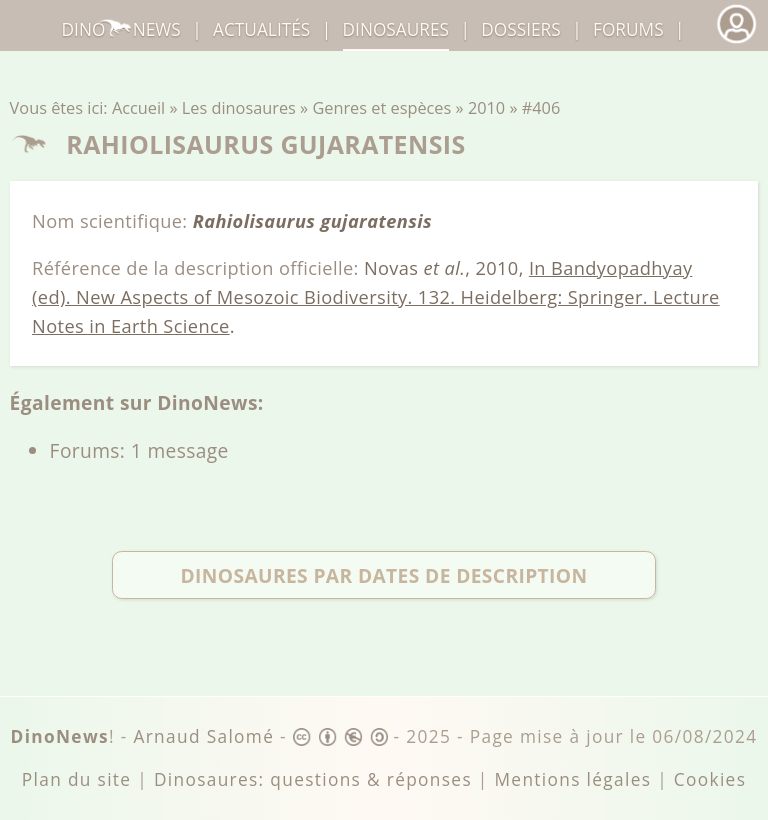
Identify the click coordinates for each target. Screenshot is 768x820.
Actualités (261, 29)
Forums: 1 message (139, 450)
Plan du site (77, 779)
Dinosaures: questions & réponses (313, 779)
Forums (628, 29)
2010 (486, 108)
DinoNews (121, 29)
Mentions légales (572, 779)
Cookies (710, 779)
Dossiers (520, 29)
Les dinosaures (239, 108)
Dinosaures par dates (383, 574)
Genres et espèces (381, 108)
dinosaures (396, 29)
